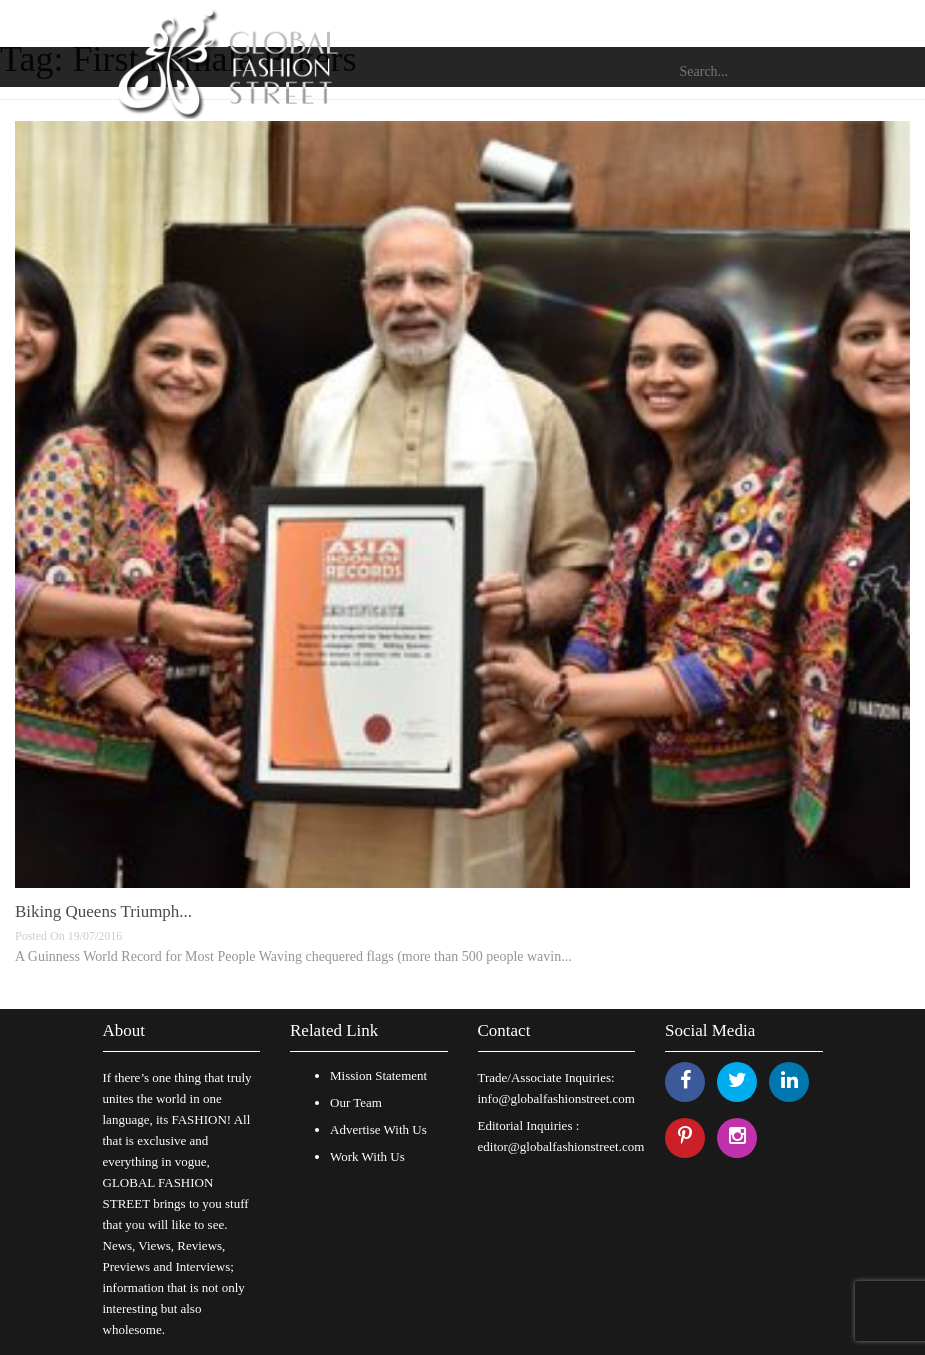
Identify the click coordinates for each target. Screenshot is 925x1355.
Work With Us (367, 1156)
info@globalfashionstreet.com (556, 1098)
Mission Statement (378, 1075)
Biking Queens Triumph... (103, 911)
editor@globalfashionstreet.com (561, 1146)
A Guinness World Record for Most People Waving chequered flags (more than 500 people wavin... (293, 956)
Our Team (356, 1102)
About (124, 1030)
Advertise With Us (378, 1129)
